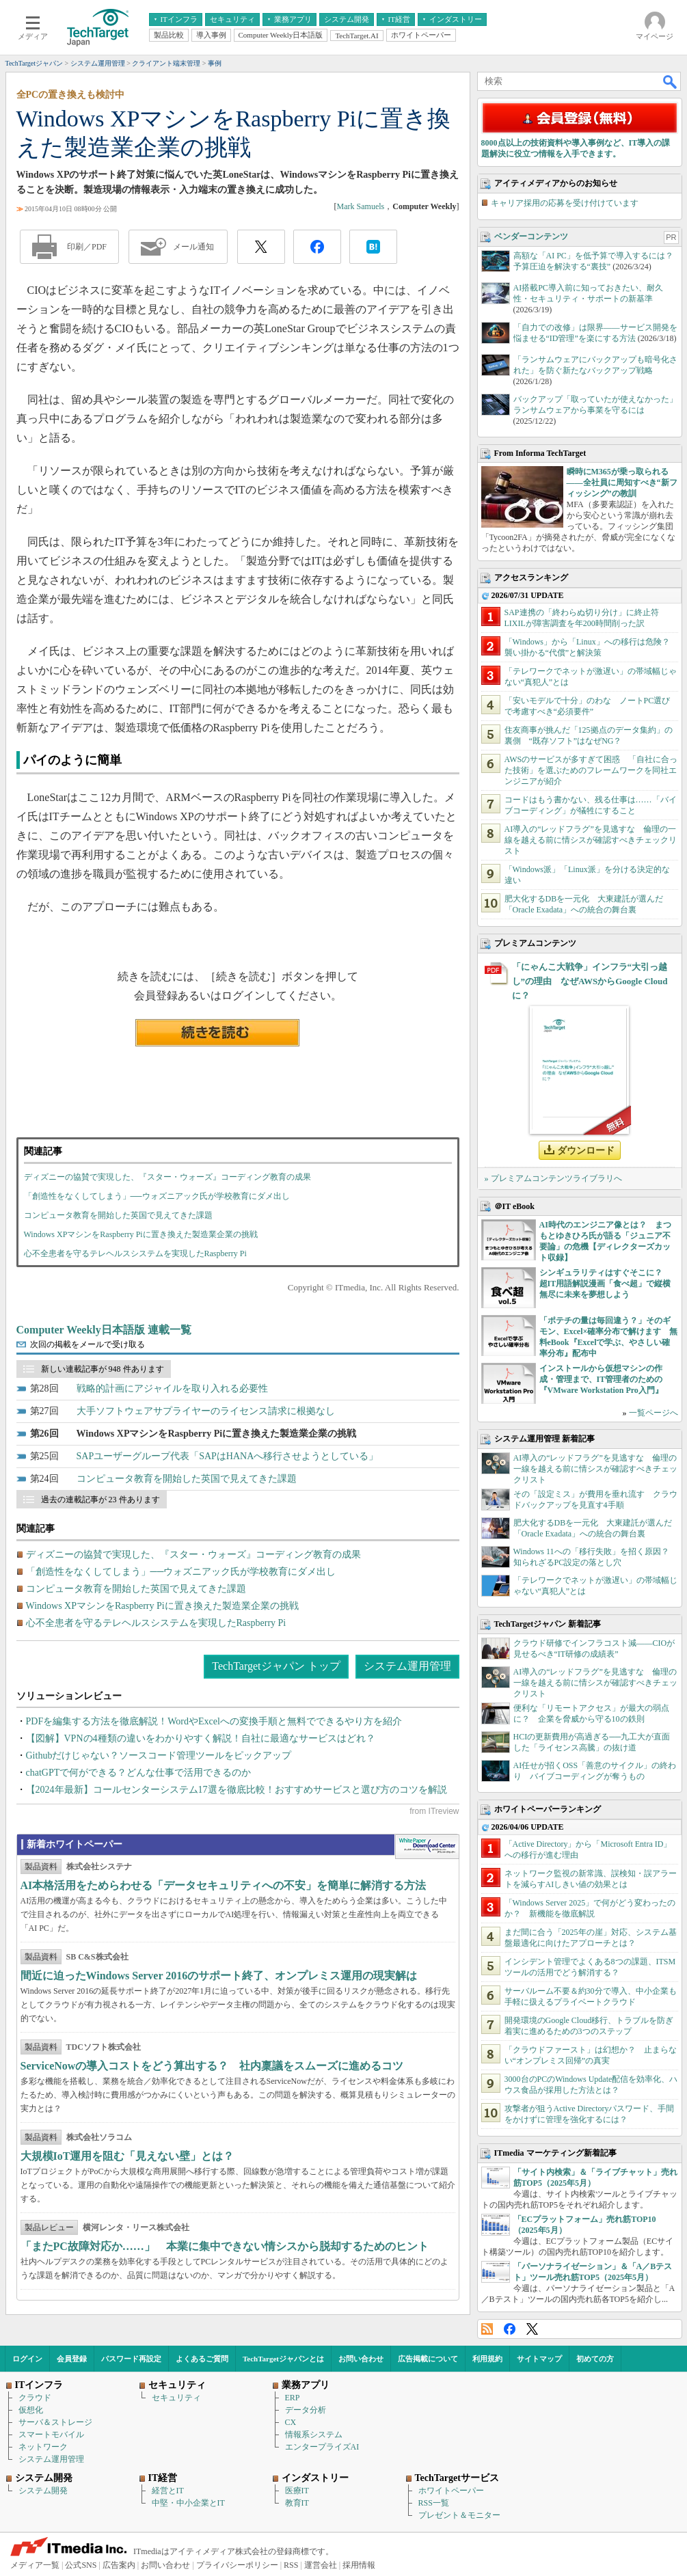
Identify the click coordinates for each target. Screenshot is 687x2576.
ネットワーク (43, 2447)
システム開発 (43, 2490)
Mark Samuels (361, 206)
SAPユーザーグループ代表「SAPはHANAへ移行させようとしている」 (228, 1456)
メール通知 (193, 247)
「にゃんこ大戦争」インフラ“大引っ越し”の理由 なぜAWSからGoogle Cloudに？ (590, 981)
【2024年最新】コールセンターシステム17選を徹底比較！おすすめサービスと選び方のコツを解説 (236, 1790)
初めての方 (595, 2359)
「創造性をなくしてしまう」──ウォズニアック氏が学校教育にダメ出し (157, 1196)
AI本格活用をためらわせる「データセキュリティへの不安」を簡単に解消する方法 (224, 1885)
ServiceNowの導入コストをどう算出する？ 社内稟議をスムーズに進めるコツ (212, 2066)
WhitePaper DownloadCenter (426, 1846)
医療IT (297, 2490)
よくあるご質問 (202, 2359)
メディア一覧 (34, 2565)
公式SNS (80, 2565)
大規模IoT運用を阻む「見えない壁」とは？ (127, 2156)
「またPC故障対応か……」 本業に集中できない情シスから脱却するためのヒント (225, 2246)
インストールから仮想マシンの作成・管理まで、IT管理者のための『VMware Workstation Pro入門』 (601, 1379)
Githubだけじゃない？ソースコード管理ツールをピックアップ (159, 1755)
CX (291, 2422)
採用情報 (358, 2565)
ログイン (27, 2359)
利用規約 (487, 2359)
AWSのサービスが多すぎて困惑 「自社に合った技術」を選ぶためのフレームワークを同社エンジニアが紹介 (591, 770)
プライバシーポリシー (237, 2565)
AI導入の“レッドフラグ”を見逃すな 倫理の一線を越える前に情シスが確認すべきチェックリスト (590, 840)
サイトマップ (539, 2359)
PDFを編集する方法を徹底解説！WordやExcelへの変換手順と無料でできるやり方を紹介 (214, 1721)
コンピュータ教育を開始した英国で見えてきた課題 (118, 1215)
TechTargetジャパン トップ (276, 1666)
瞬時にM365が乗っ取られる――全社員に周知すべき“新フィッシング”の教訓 (622, 482)
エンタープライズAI (322, 2447)
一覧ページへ (653, 1413)
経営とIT (168, 2490)
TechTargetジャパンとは (283, 2359)
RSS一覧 (433, 2503)
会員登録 (72, 2359)
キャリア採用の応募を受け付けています (564, 203)
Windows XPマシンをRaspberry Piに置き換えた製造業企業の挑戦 (141, 1234)
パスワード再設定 (131, 2359)
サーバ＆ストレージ (55, 2422)
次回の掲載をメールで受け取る (87, 1344)
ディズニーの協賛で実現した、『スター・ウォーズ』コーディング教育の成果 (167, 1177)
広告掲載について (428, 2359)
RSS (487, 2329)
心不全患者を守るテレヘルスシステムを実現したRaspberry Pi (135, 1253)
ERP (292, 2397)
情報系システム (313, 2434)
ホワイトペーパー (451, 2490)
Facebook (509, 2329)
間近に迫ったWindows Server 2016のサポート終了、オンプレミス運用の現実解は (219, 1975)
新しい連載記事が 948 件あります (102, 1369)
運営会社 (320, 2565)
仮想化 (30, 2410)
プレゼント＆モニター (459, 2515)
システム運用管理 (407, 1666)
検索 (670, 81)
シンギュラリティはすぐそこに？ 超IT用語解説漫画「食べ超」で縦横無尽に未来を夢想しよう (605, 1283)
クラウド (34, 2397)
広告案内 (119, 2565)
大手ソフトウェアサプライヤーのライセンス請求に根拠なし (206, 1411)
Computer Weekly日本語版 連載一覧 (103, 1330)
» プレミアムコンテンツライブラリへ (553, 1178)
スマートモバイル (51, 2434)
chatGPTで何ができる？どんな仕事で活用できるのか (139, 1772)
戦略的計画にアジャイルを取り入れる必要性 (172, 1388)
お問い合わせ (360, 2359)
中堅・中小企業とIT (188, 2503)
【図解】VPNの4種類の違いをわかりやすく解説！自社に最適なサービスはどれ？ (200, 1738)
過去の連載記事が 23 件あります (100, 1499)
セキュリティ (176, 2397)
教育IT (297, 2503)
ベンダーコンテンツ (531, 236)
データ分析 (305, 2410)
